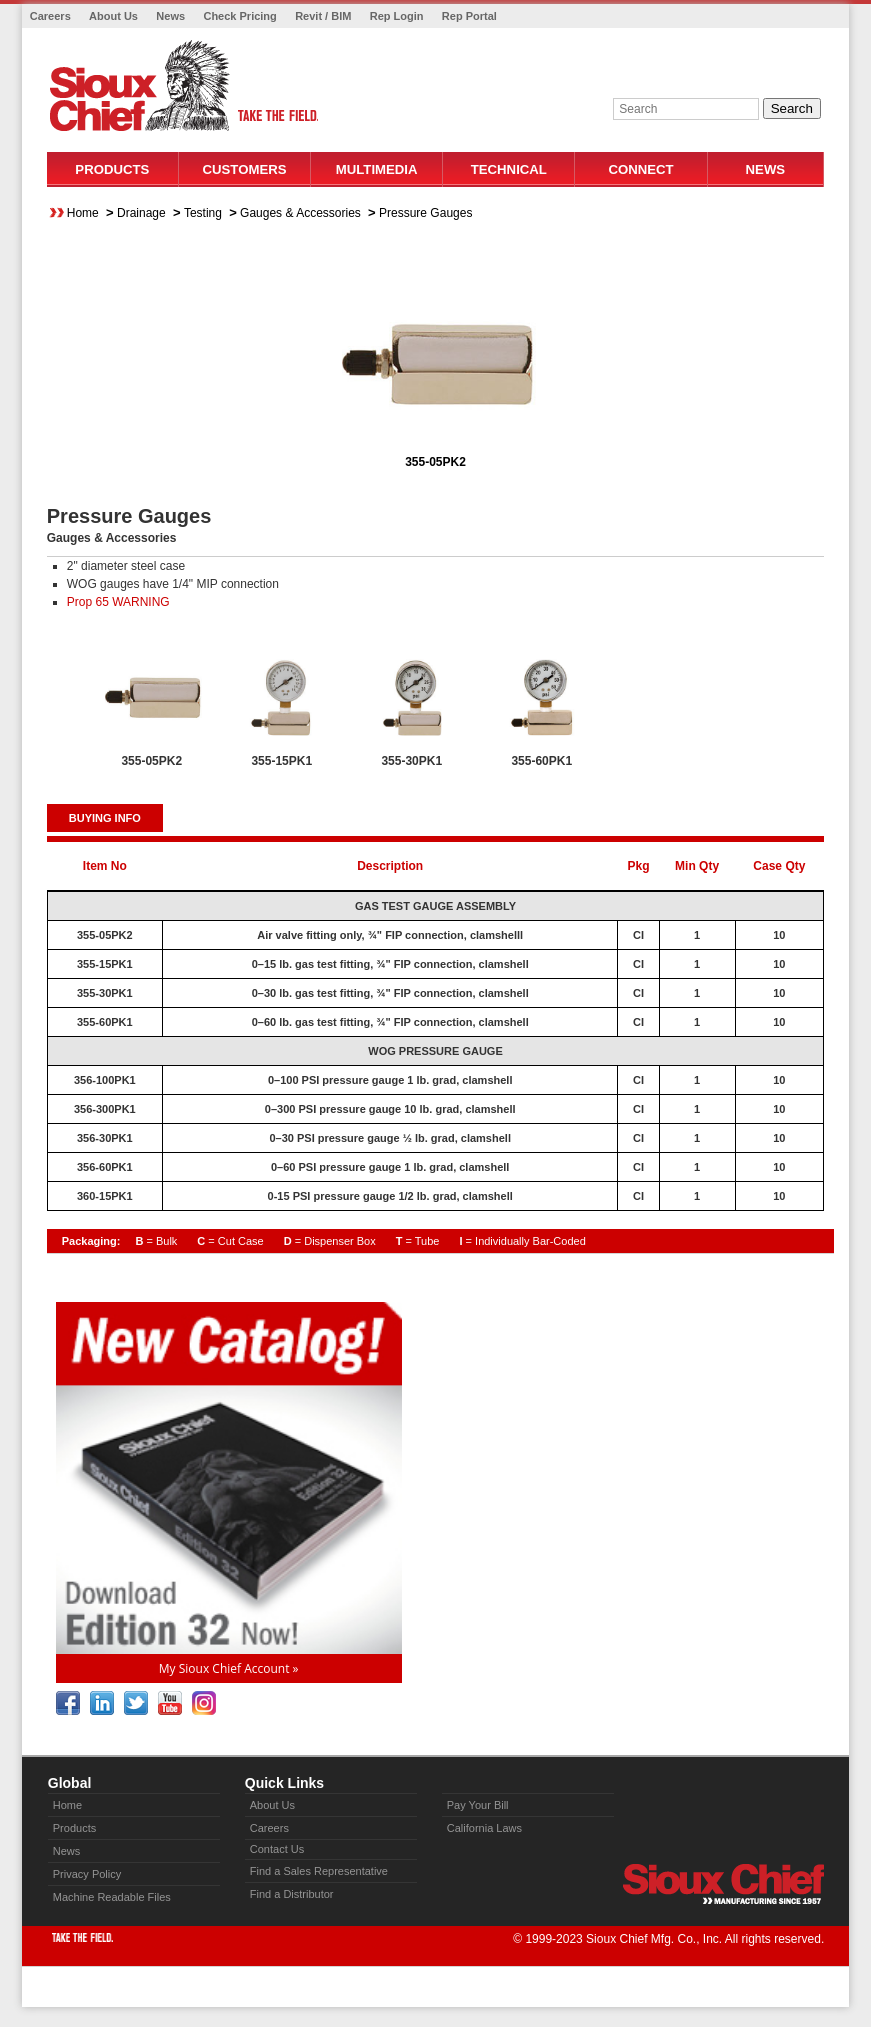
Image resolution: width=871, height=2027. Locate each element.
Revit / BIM (323, 16)
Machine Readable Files (112, 1897)
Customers (245, 169)
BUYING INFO (105, 818)
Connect (640, 169)
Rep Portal (469, 16)
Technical (509, 169)
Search (792, 108)
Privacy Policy (87, 1874)
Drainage (141, 213)
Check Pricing (239, 16)
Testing (203, 213)
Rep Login (397, 16)
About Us (113, 16)
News (170, 16)
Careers (50, 16)
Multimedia (377, 169)
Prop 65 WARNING (118, 602)
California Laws (484, 1828)
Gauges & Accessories (300, 213)
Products (112, 169)
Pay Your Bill (478, 1805)
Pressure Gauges (425, 213)
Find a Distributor (292, 1894)
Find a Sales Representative (319, 1871)
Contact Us (277, 1849)
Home (83, 213)
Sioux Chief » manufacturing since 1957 (723, 1884)
